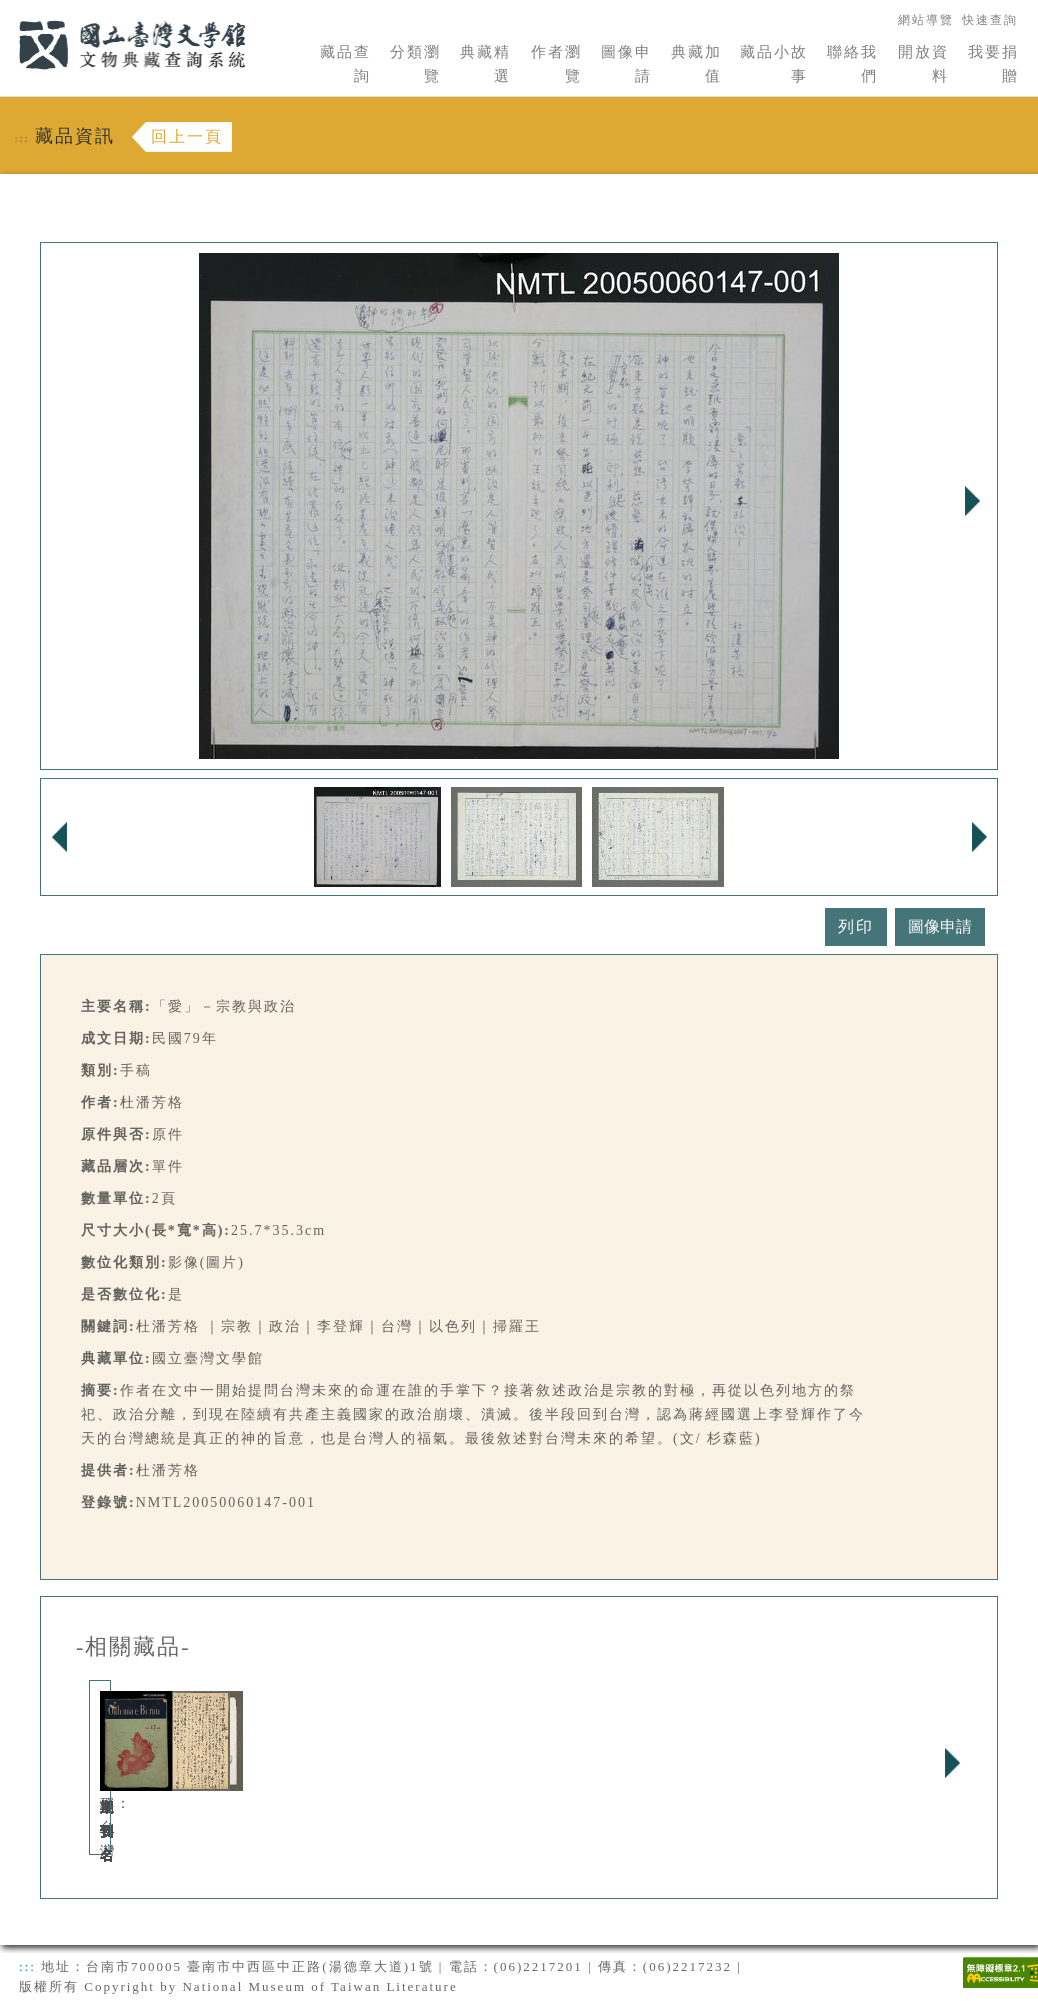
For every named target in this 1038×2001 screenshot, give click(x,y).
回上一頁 (187, 136)
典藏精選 (485, 64)
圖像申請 (626, 64)
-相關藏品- (133, 1647)
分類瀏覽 (415, 64)
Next (972, 501)
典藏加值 (696, 64)
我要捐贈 (993, 64)
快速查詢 (990, 20)
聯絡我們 (852, 64)
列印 (856, 926)
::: (7, 11)
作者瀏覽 (556, 64)
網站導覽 (926, 20)
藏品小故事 (774, 64)
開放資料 (923, 64)
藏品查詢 (345, 64)
